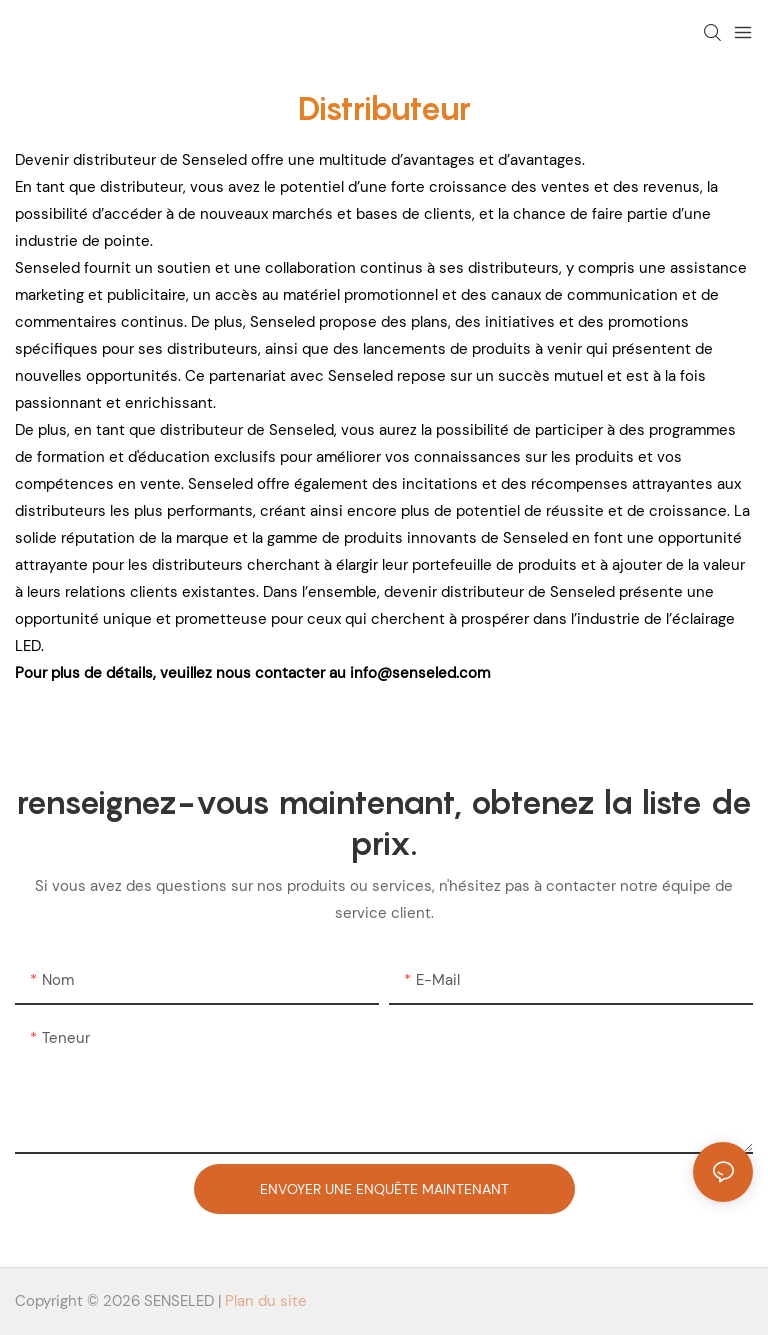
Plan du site (266, 1301)
